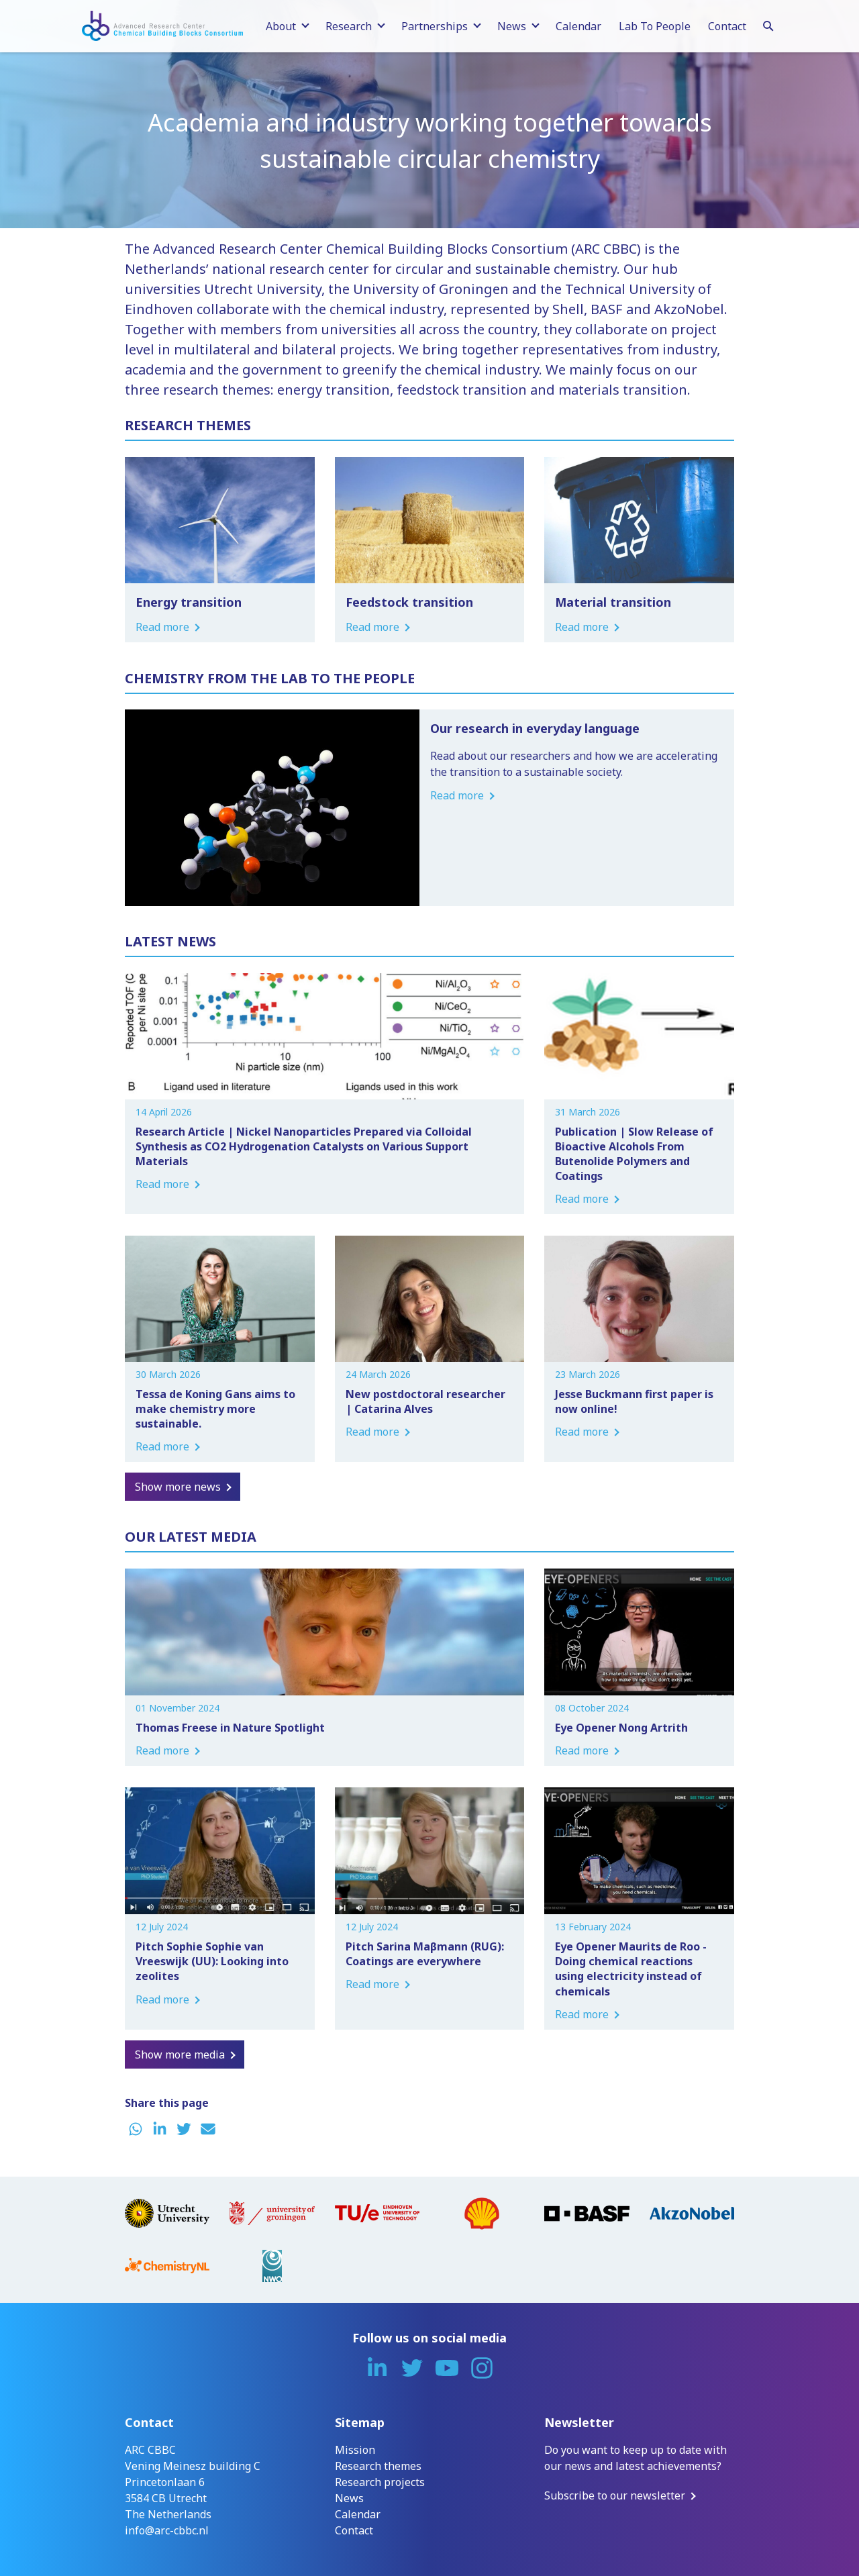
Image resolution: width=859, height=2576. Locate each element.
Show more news (178, 1486)
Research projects (380, 2482)
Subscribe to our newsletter (614, 2495)
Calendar (578, 26)
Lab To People (655, 26)
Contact (727, 26)
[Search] (768, 24)
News (349, 2498)
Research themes (378, 2466)
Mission (355, 2449)
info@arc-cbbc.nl (167, 2530)
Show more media (180, 2054)
